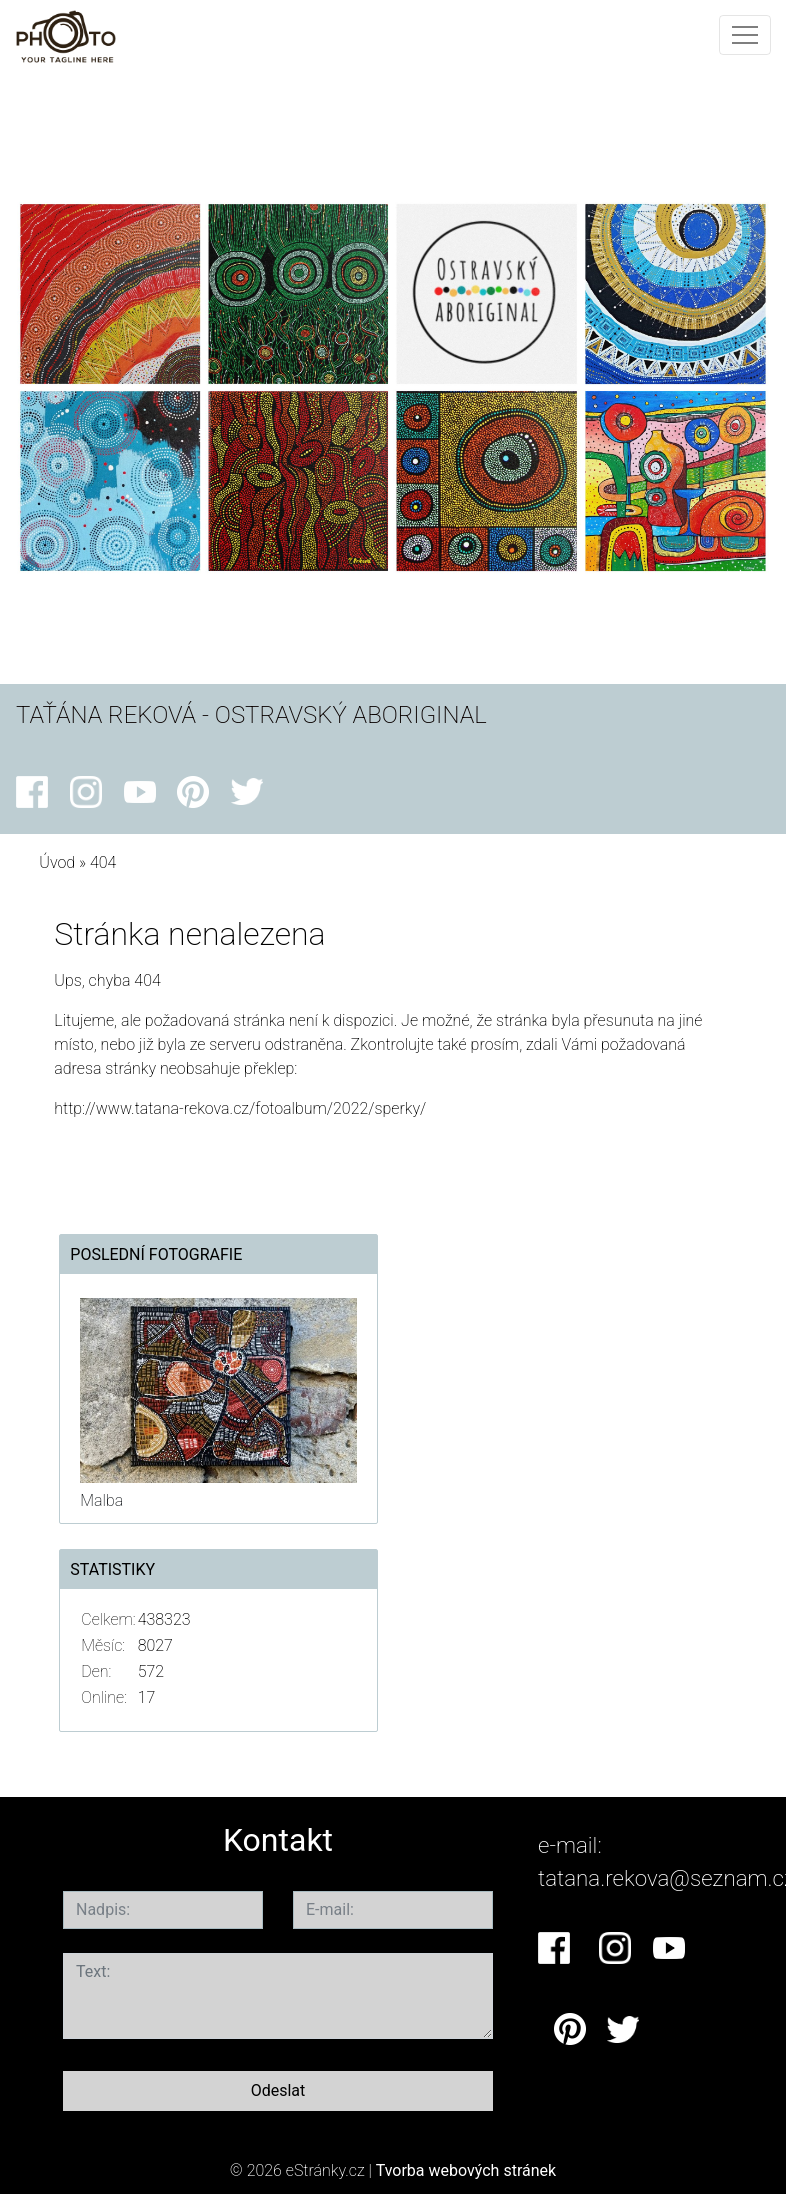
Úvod (57, 862)
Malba (101, 1500)
